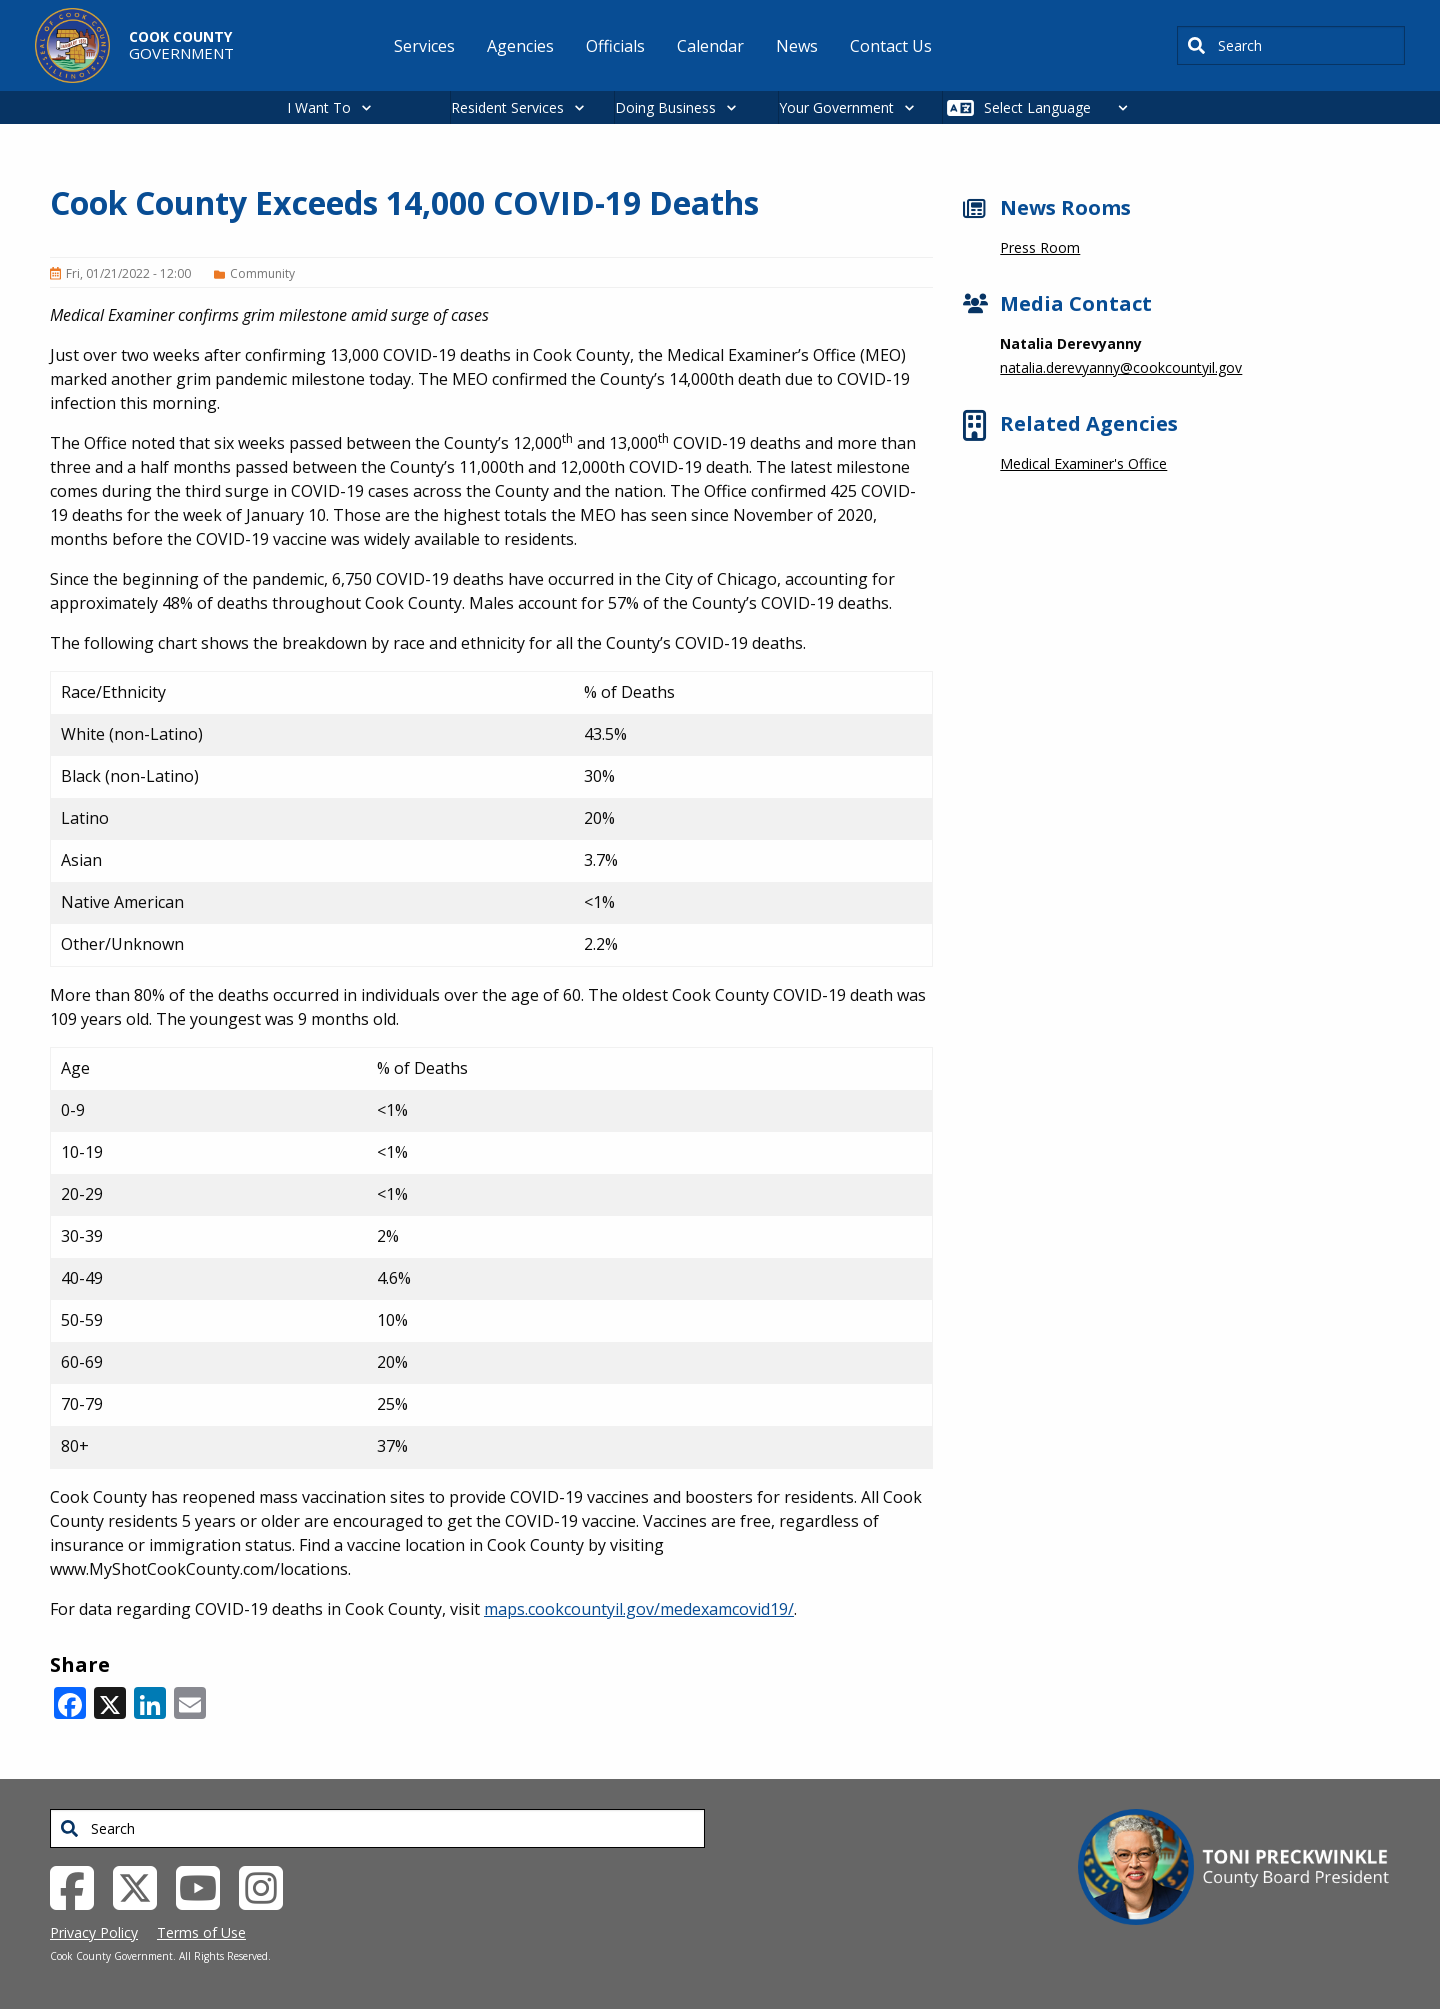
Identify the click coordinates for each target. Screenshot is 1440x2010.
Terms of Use (201, 1932)
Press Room (1040, 247)
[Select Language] (1061, 107)
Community (262, 273)
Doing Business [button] (665, 107)
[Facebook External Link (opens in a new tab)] (79, 1886)
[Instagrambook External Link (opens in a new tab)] (268, 1886)
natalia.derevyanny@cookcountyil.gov (1121, 367)
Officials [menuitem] (615, 46)
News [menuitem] (797, 46)
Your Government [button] (836, 107)
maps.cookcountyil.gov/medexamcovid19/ (639, 1609)
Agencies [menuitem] (520, 46)
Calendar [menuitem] (710, 46)
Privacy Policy (94, 1932)
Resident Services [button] (507, 107)
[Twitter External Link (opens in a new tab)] (142, 1886)
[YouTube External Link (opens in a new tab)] (205, 1886)
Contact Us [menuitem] (891, 46)
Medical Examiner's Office (1083, 463)
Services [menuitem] (424, 46)
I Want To (319, 107)
